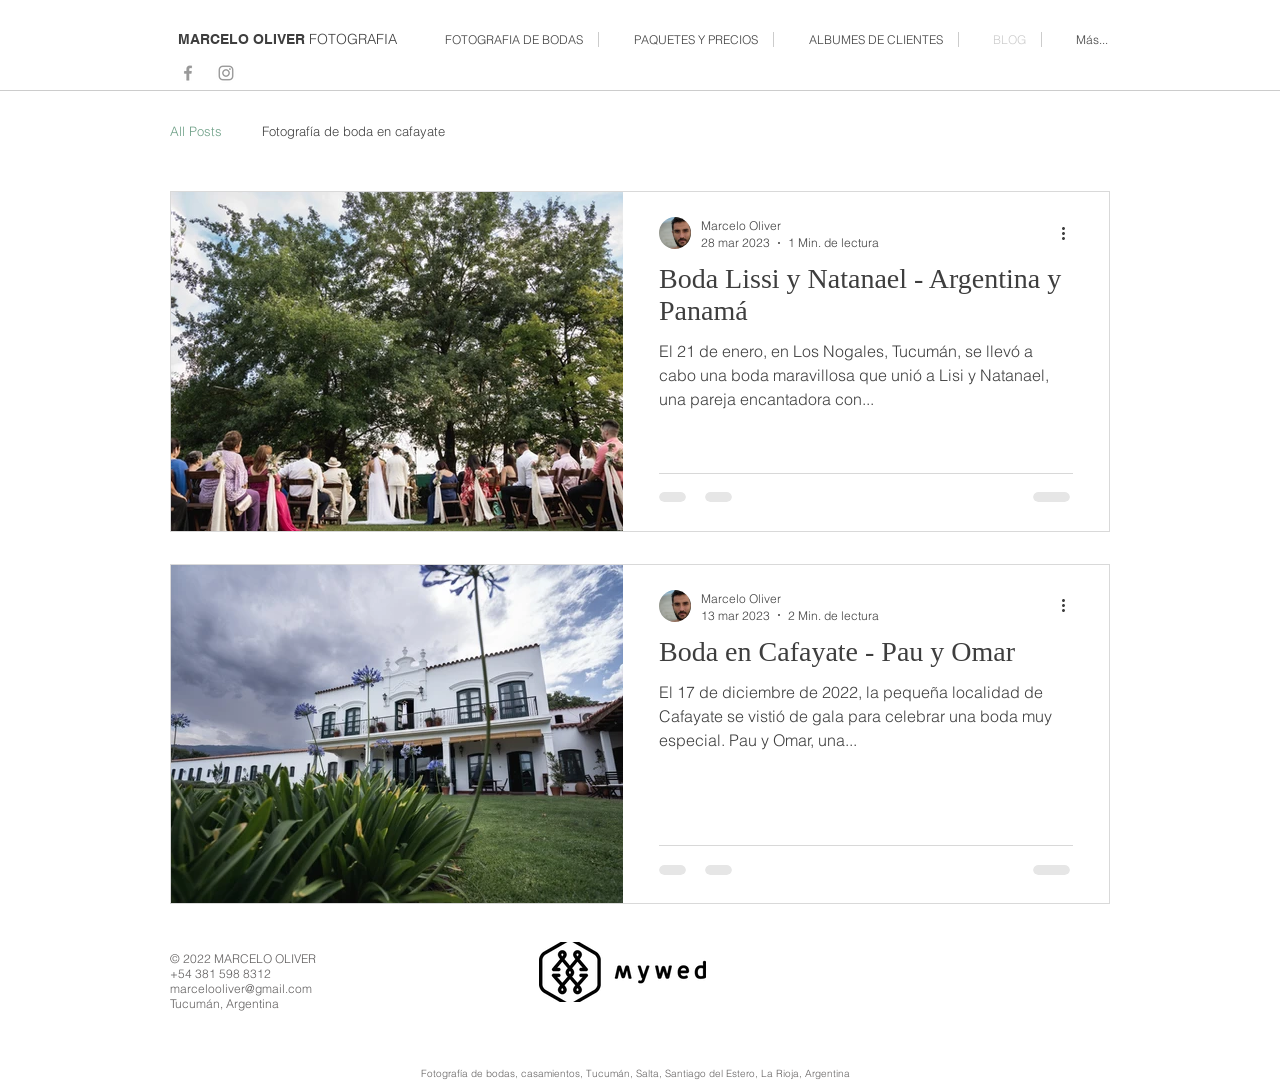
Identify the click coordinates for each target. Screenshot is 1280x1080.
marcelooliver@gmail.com (241, 988)
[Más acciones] (1070, 233)
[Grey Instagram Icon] (226, 73)
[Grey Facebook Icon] (188, 73)
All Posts (196, 131)
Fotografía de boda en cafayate (353, 131)
